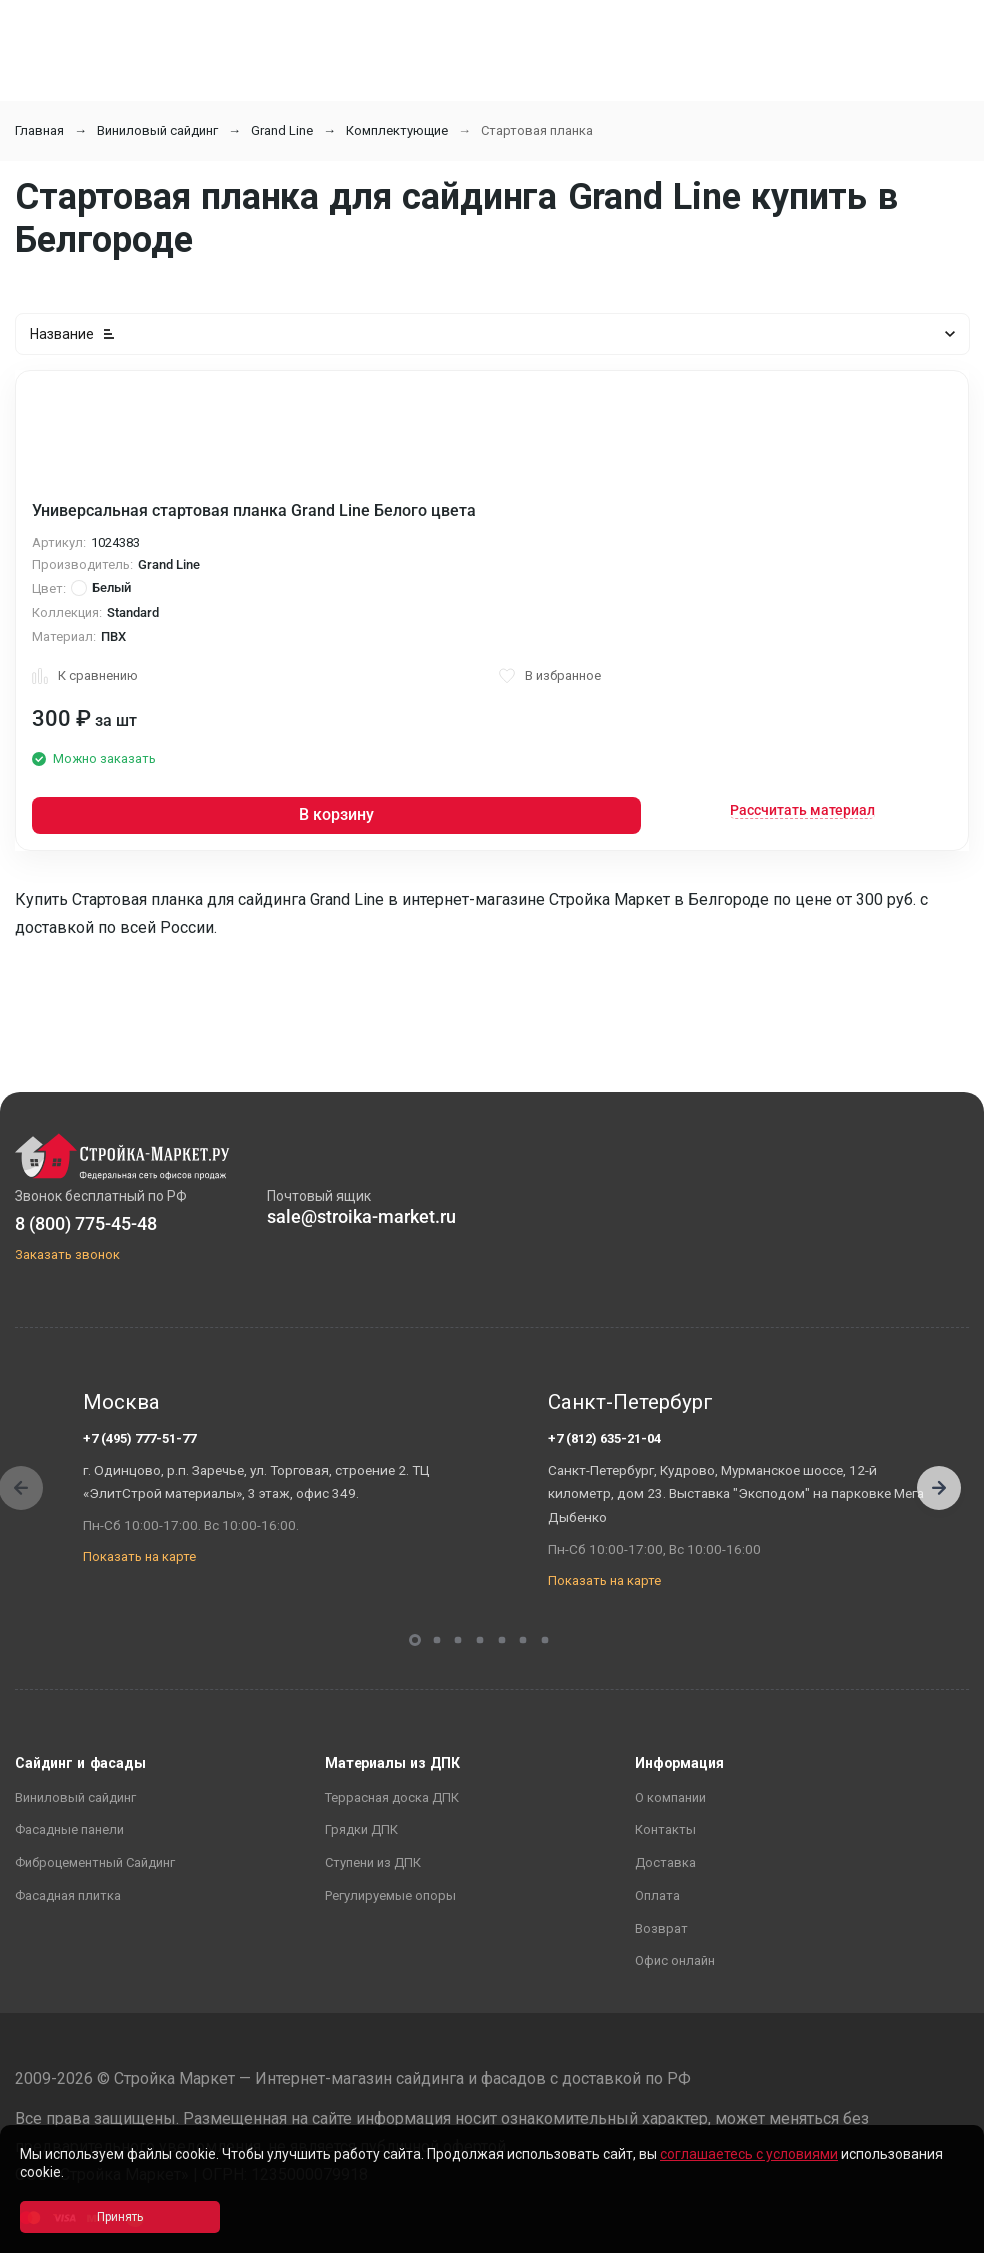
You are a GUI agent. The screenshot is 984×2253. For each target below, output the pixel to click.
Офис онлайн (675, 1960)
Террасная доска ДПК (392, 1797)
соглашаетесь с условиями (749, 2154)
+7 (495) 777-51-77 (139, 1438)
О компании (670, 1797)
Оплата (657, 1895)
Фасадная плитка (68, 1895)
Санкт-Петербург (630, 1402)
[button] (939, 1488)
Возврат (661, 1928)
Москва (121, 1402)
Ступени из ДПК (373, 1862)
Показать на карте (139, 1556)
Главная (39, 130)
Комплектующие (397, 130)
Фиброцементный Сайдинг (95, 1862)
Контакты (665, 1829)
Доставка (665, 1862)
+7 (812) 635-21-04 (604, 1438)
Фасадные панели (69, 1829)
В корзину (336, 814)
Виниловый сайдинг (157, 130)
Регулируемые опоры (390, 1895)
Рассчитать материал (802, 810)
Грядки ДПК (361, 1829)
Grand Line (282, 130)
